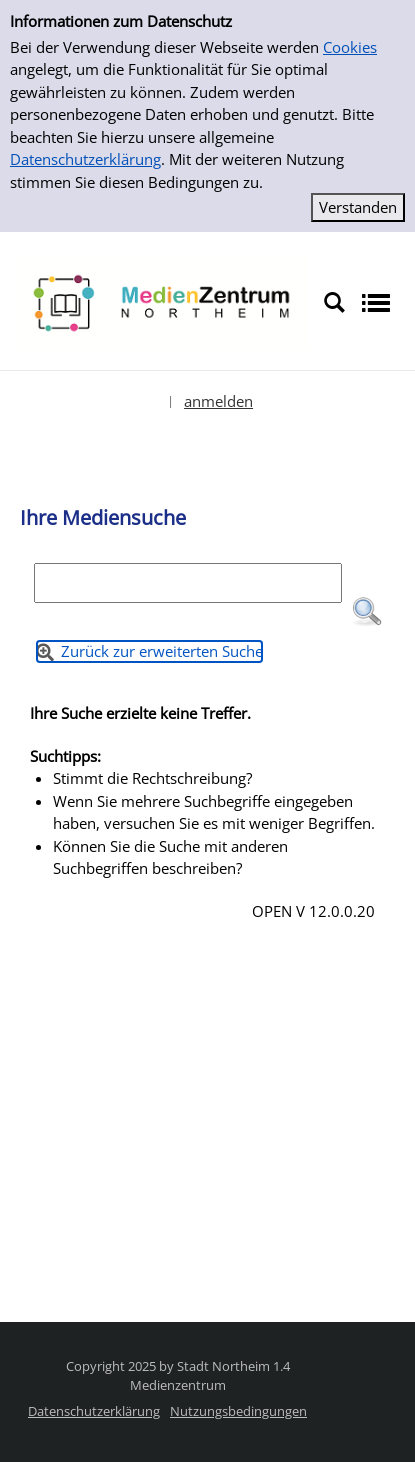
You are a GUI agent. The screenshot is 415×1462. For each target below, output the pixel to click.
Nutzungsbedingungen (238, 1411)
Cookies (350, 47)
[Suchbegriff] (188, 583)
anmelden (218, 401)
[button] (367, 612)
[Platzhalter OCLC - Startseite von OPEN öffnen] (161, 301)
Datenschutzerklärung (85, 159)
